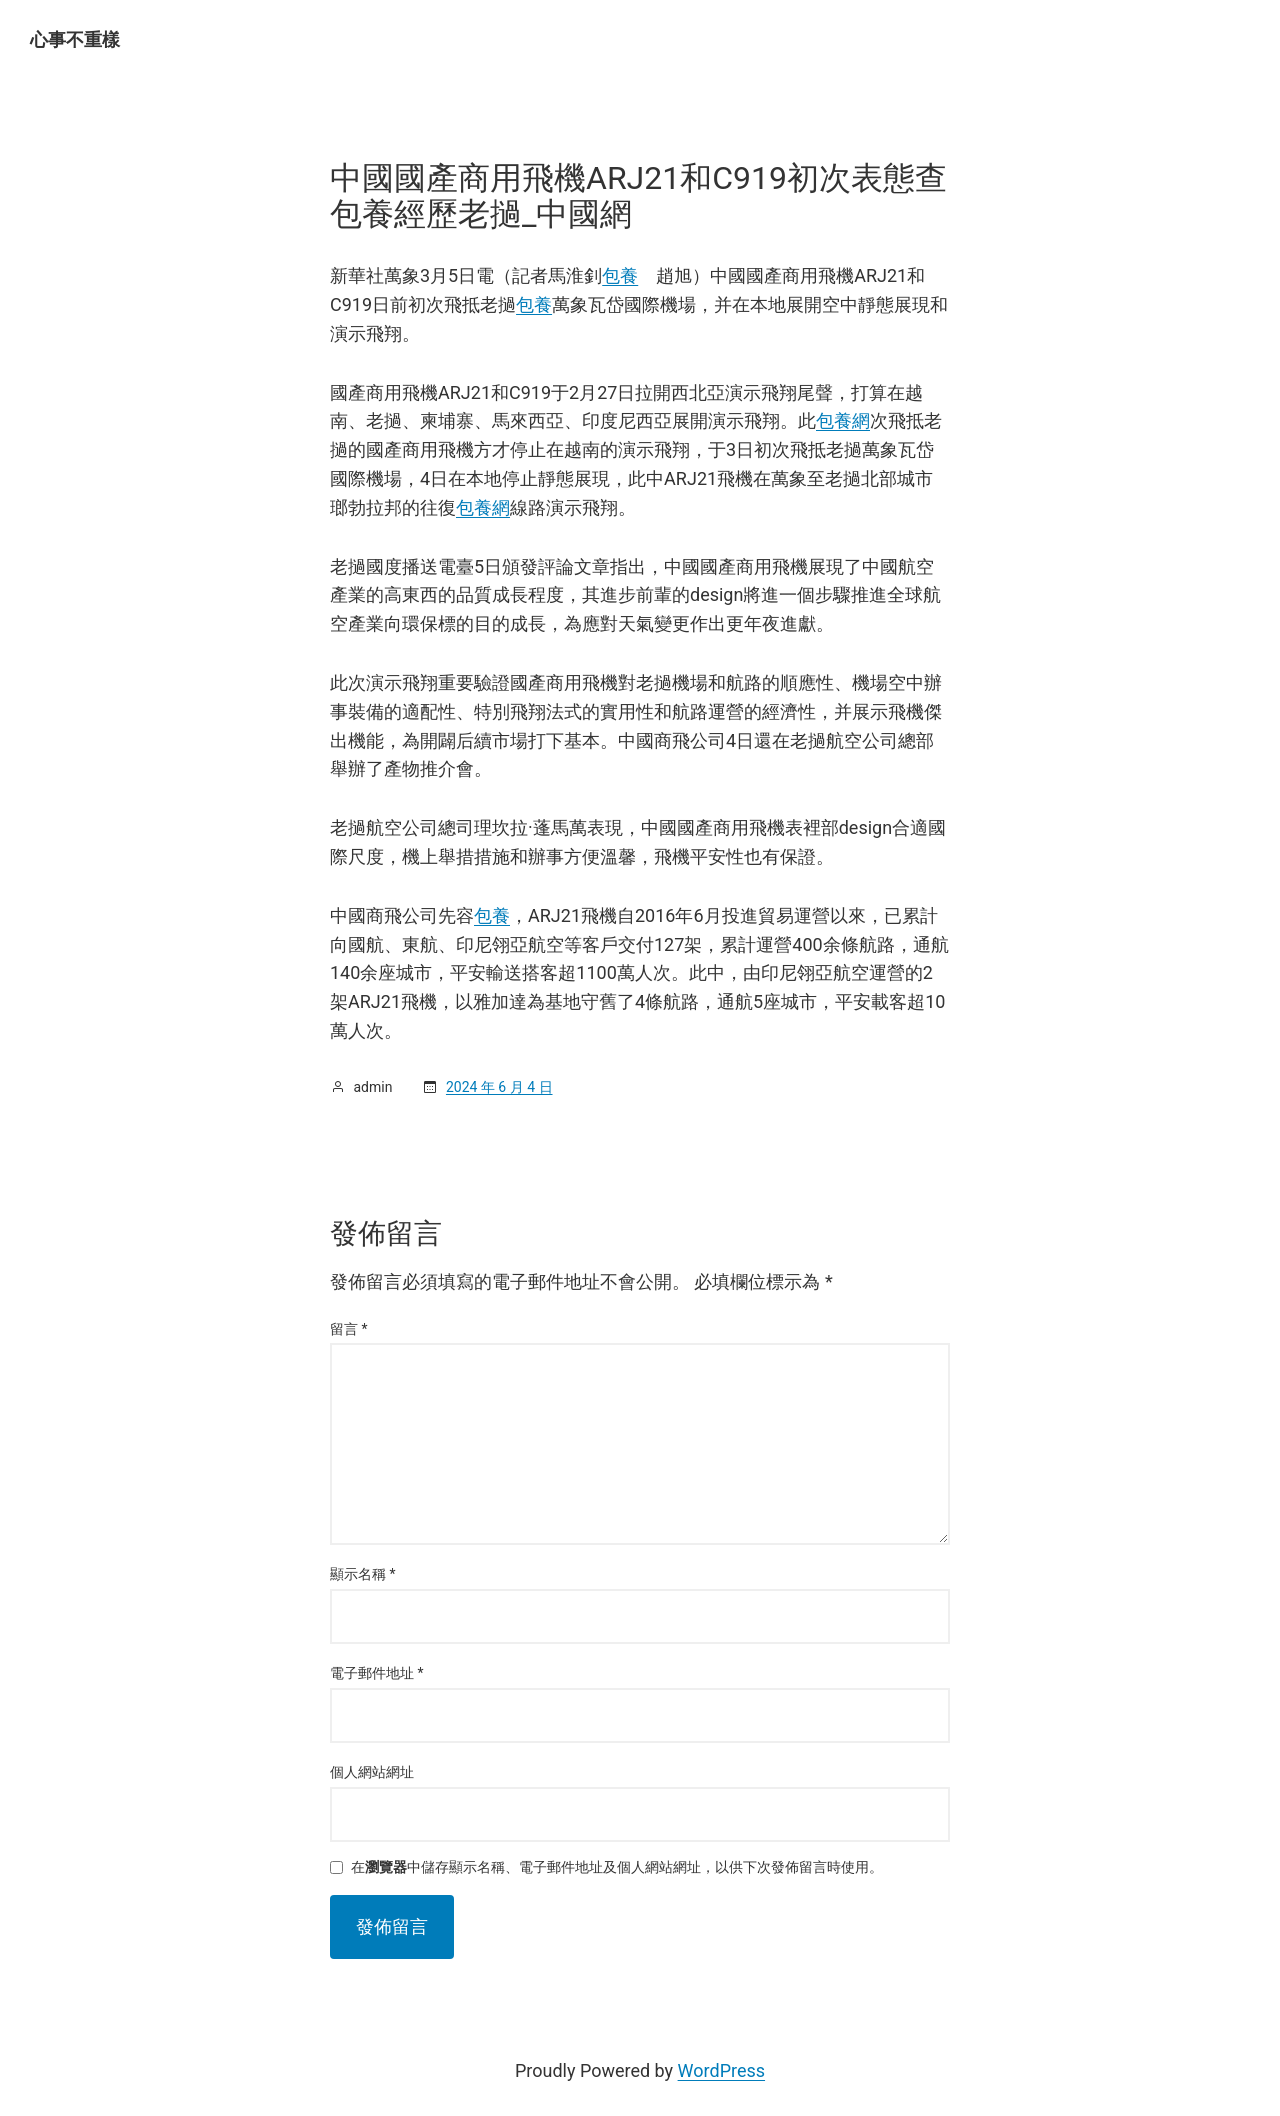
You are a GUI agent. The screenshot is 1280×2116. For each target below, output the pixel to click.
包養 (620, 275)
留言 (349, 1329)
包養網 (843, 420)
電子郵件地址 (377, 1673)
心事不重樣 (75, 39)
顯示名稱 (363, 1574)
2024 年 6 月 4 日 (499, 1087)
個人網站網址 (372, 1772)
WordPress (721, 2070)
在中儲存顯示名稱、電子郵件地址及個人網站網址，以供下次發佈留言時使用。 (617, 1867)
